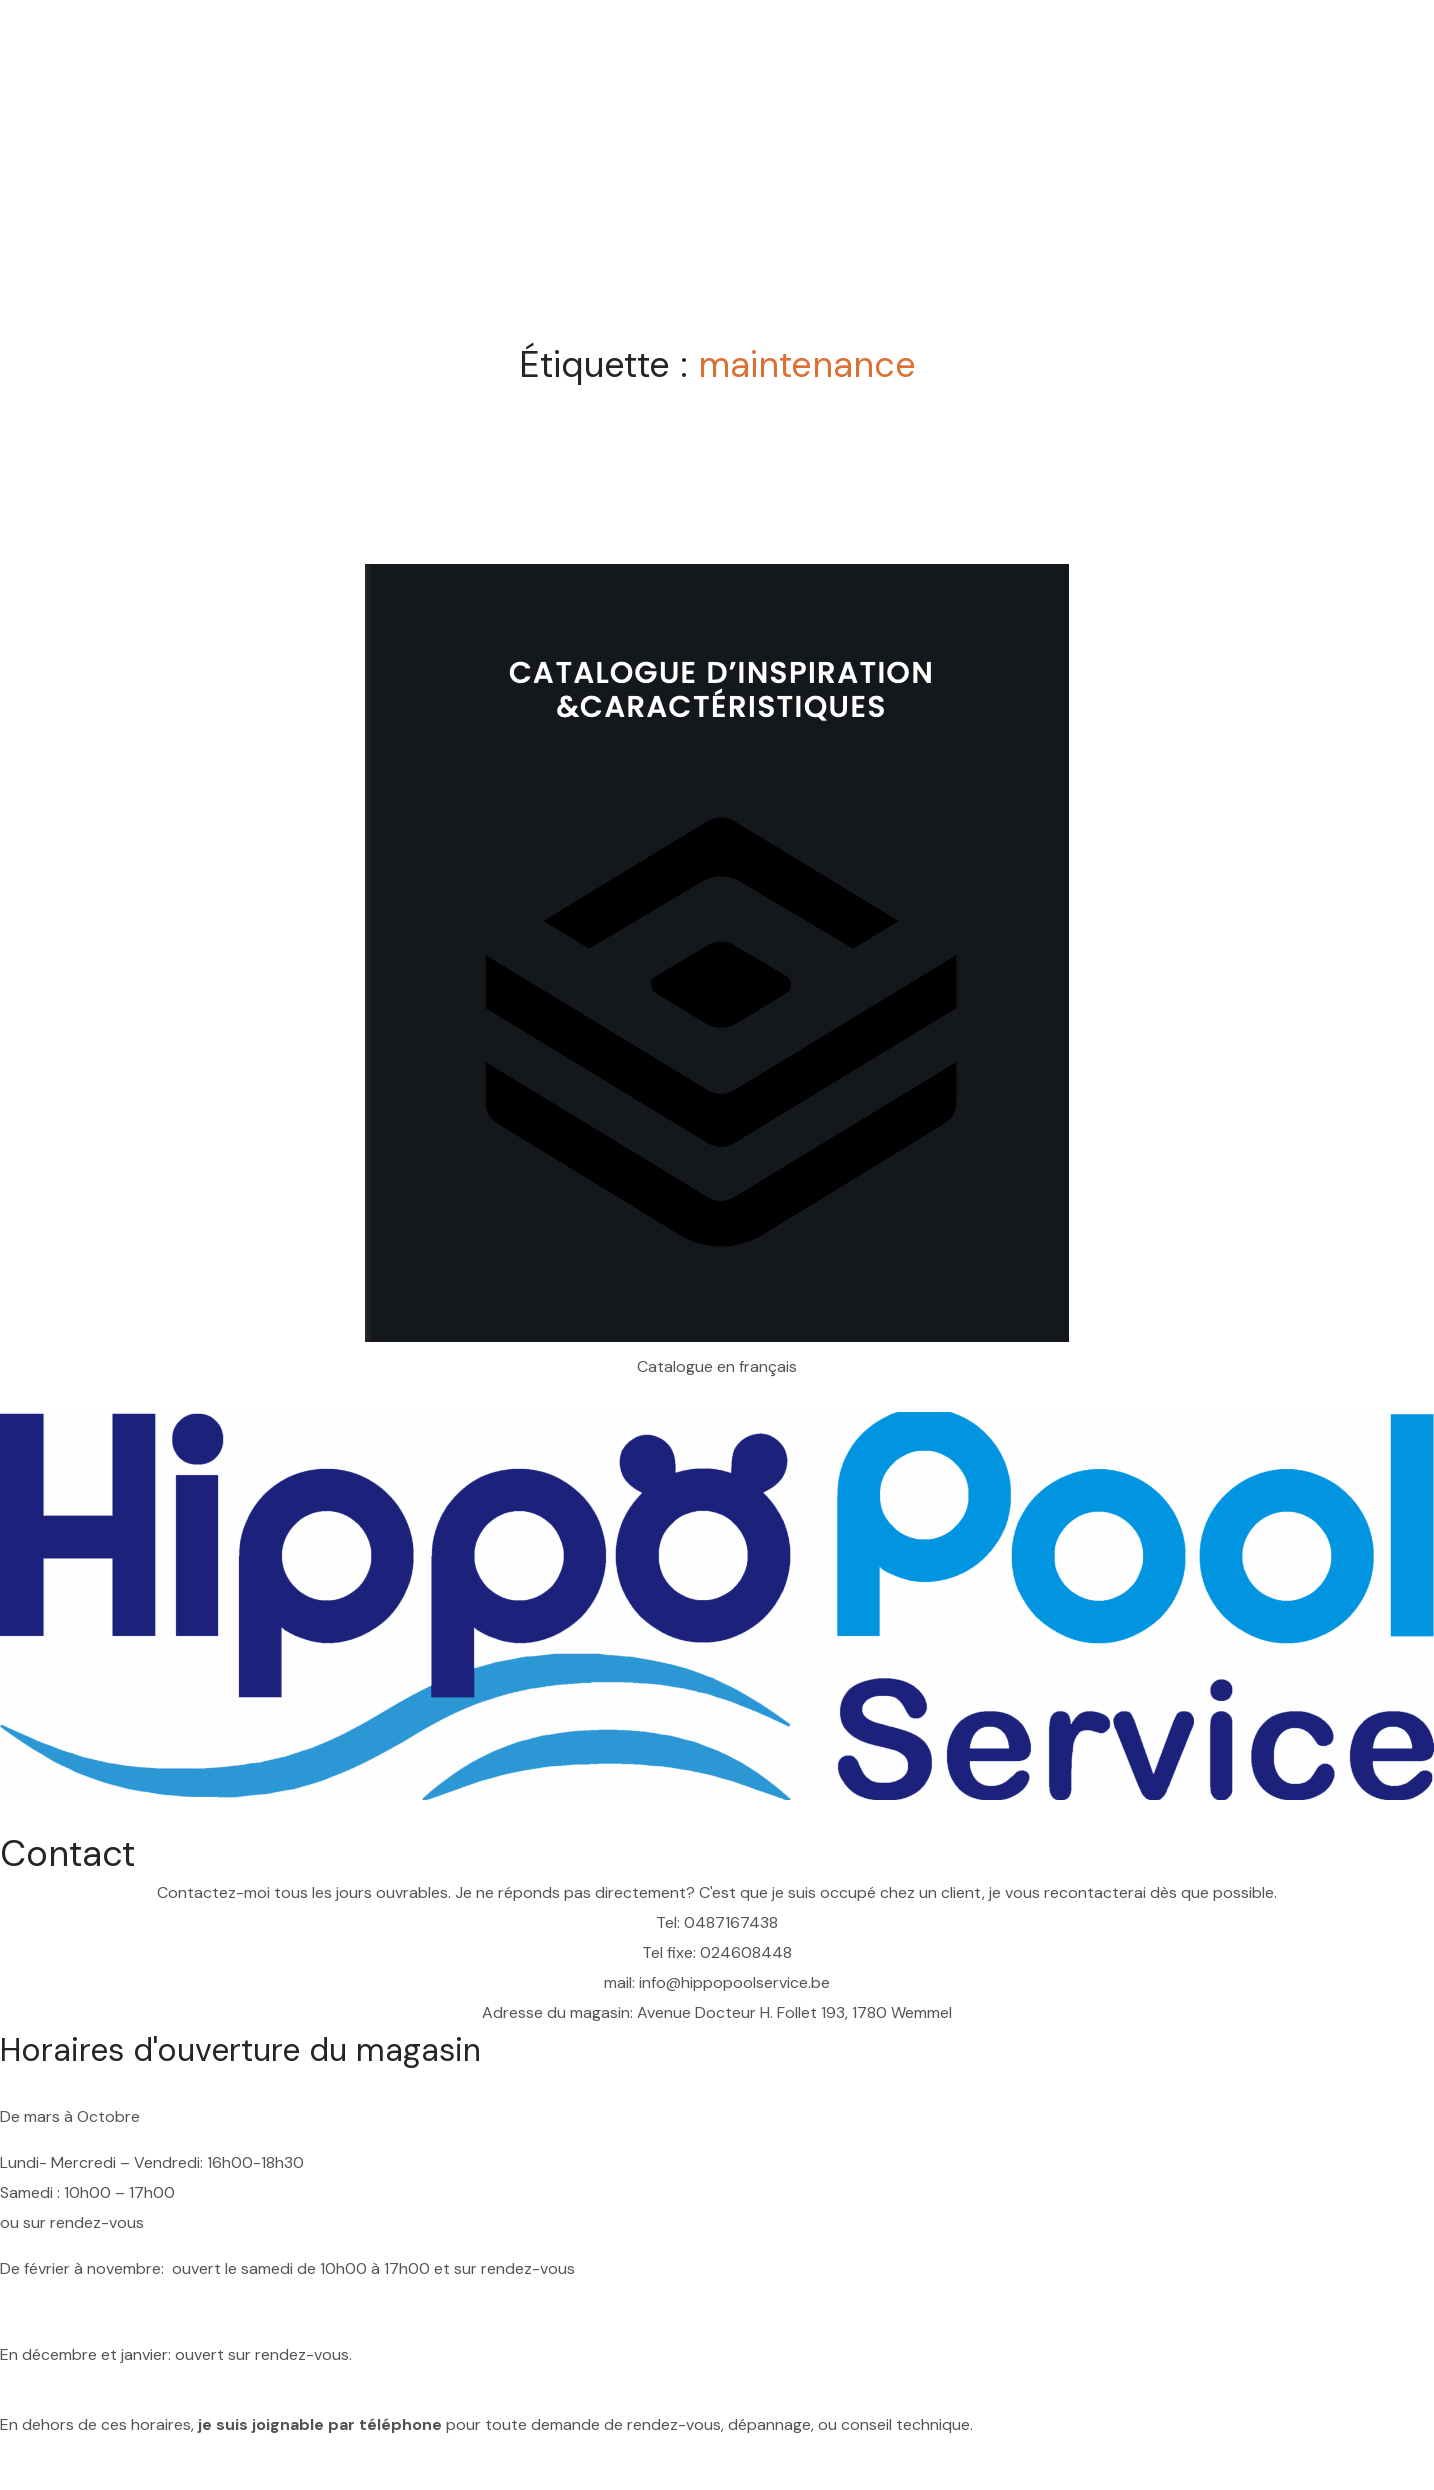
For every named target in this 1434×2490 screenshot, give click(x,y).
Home (650, 164)
